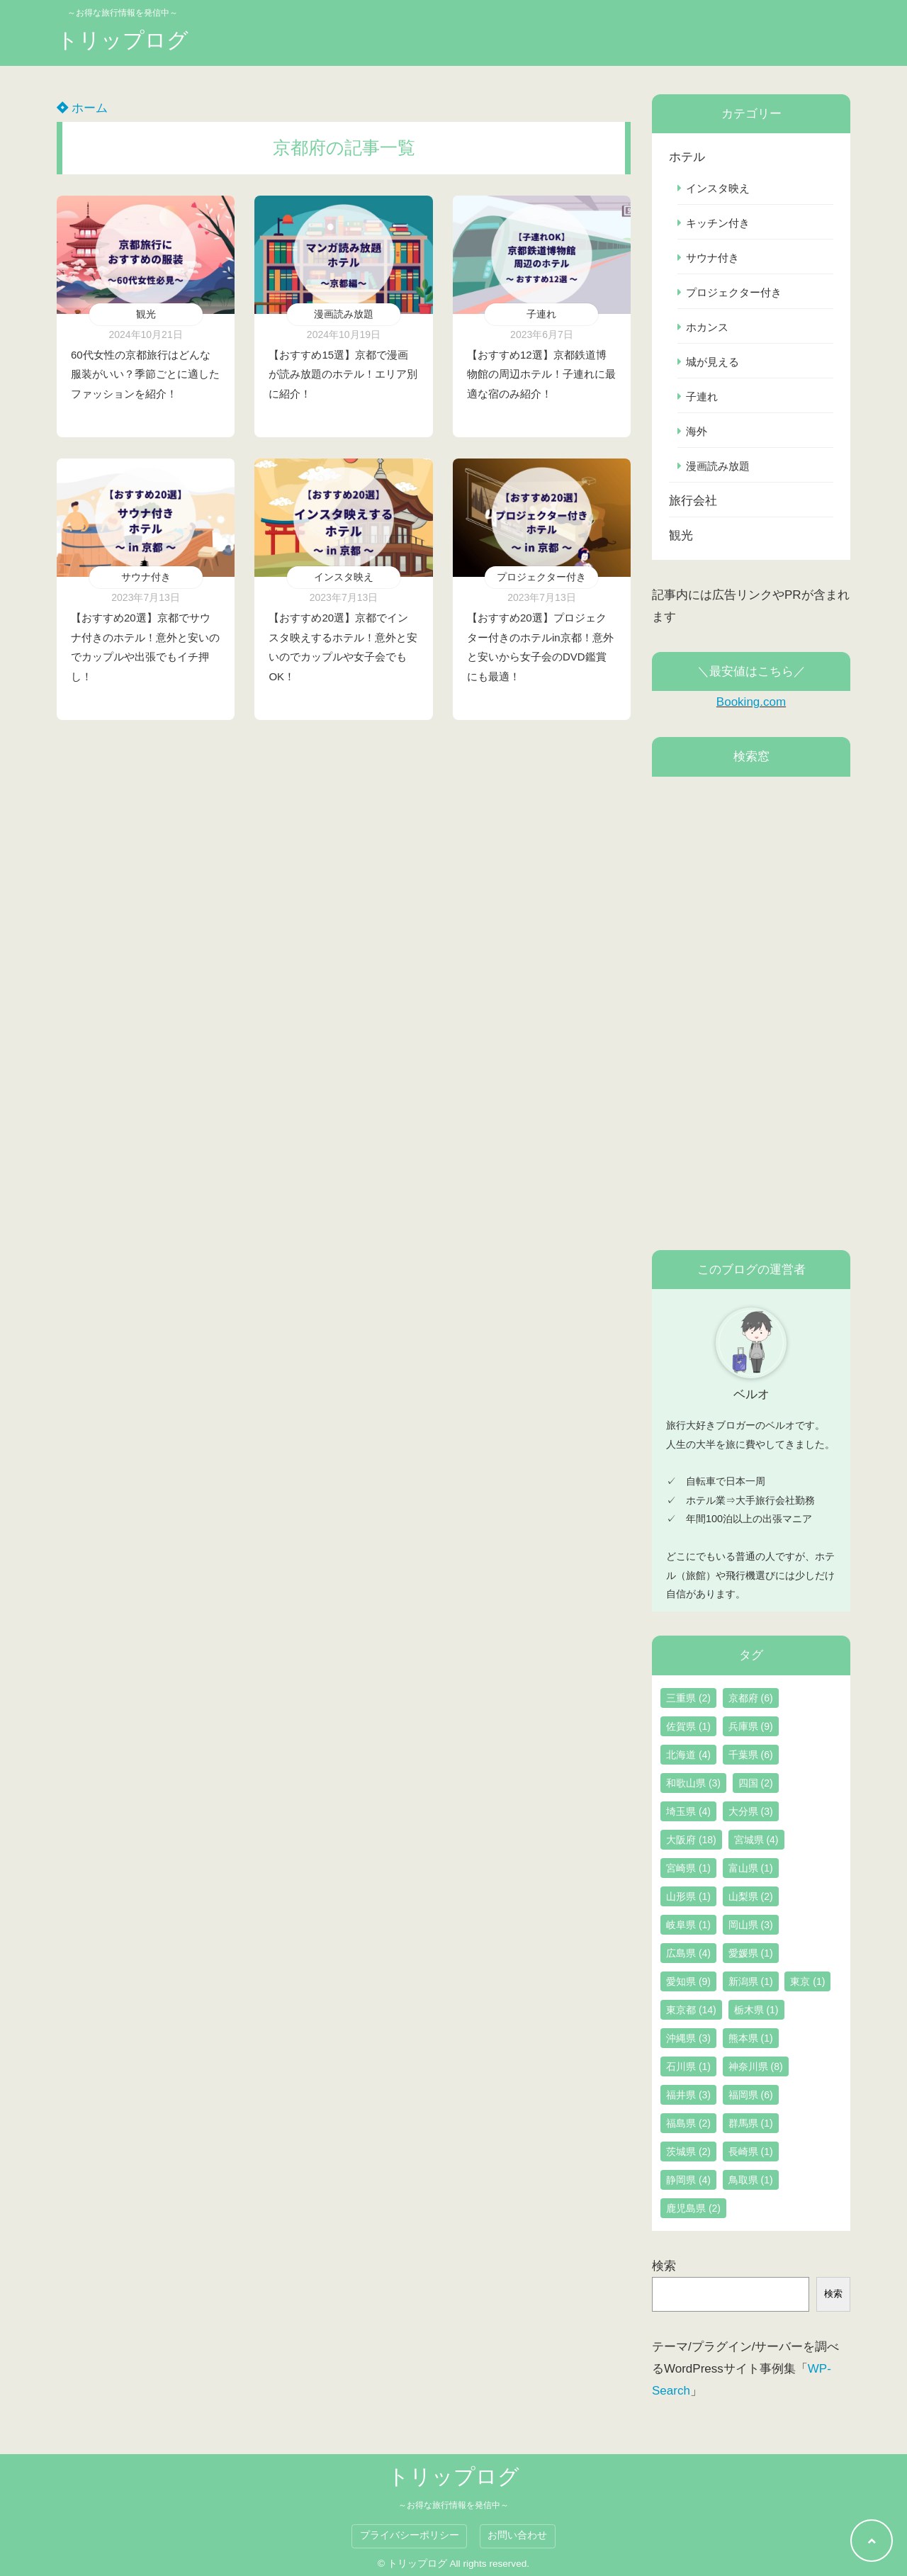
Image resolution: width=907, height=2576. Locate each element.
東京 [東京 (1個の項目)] (807, 1981)
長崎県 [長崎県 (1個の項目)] (750, 2151)
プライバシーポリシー (409, 2535)
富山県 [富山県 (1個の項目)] (750, 1868)
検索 (664, 2266)
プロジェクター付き (541, 577)
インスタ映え (343, 577)
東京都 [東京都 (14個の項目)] (691, 2009)
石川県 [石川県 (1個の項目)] (688, 2066)
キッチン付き (718, 223)
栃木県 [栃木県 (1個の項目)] (756, 2009)
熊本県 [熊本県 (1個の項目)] (750, 2038)
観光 (146, 314)
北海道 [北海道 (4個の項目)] (688, 1754)
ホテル (687, 157)
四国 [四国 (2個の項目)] (755, 1783)
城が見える (712, 362)
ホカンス (707, 327)
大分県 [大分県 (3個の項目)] (750, 1811)
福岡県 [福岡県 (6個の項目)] (750, 2094)
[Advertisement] (751, 1013)
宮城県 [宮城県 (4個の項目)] (756, 1839)
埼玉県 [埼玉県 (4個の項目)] (688, 1811)
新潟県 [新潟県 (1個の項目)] (750, 1981)
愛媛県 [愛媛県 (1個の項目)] (750, 1953)
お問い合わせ (517, 2535)
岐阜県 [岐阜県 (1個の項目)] (688, 1924)
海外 (696, 431)
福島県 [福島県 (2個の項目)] (688, 2123)
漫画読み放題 (343, 314)
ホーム (82, 108)
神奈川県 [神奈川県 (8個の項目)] (755, 2066)
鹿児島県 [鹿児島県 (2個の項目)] (693, 2208)
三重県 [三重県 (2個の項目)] (688, 1698)
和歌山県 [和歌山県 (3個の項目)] (693, 1783)
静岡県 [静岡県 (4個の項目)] (688, 2180)
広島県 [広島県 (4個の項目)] (688, 1953)
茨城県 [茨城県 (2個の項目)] (688, 2151)
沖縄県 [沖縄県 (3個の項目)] (688, 2038)
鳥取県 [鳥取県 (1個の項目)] (750, 2180)
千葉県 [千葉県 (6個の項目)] (750, 1754)
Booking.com (751, 702)
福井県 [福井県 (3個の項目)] (688, 2094)
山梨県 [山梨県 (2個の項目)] (750, 1896)
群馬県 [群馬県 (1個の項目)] (750, 2123)
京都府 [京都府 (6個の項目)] (750, 1698)
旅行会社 (693, 500)
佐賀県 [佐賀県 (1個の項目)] (688, 1726)
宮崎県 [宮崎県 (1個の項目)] (688, 1868)
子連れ (541, 314)
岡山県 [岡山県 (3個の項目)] (750, 1924)
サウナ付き (146, 577)
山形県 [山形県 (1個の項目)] (688, 1896)
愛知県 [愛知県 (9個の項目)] (688, 1981)
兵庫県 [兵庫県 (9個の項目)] (750, 1726)
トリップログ (122, 40)
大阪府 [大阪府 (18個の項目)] (691, 1839)
